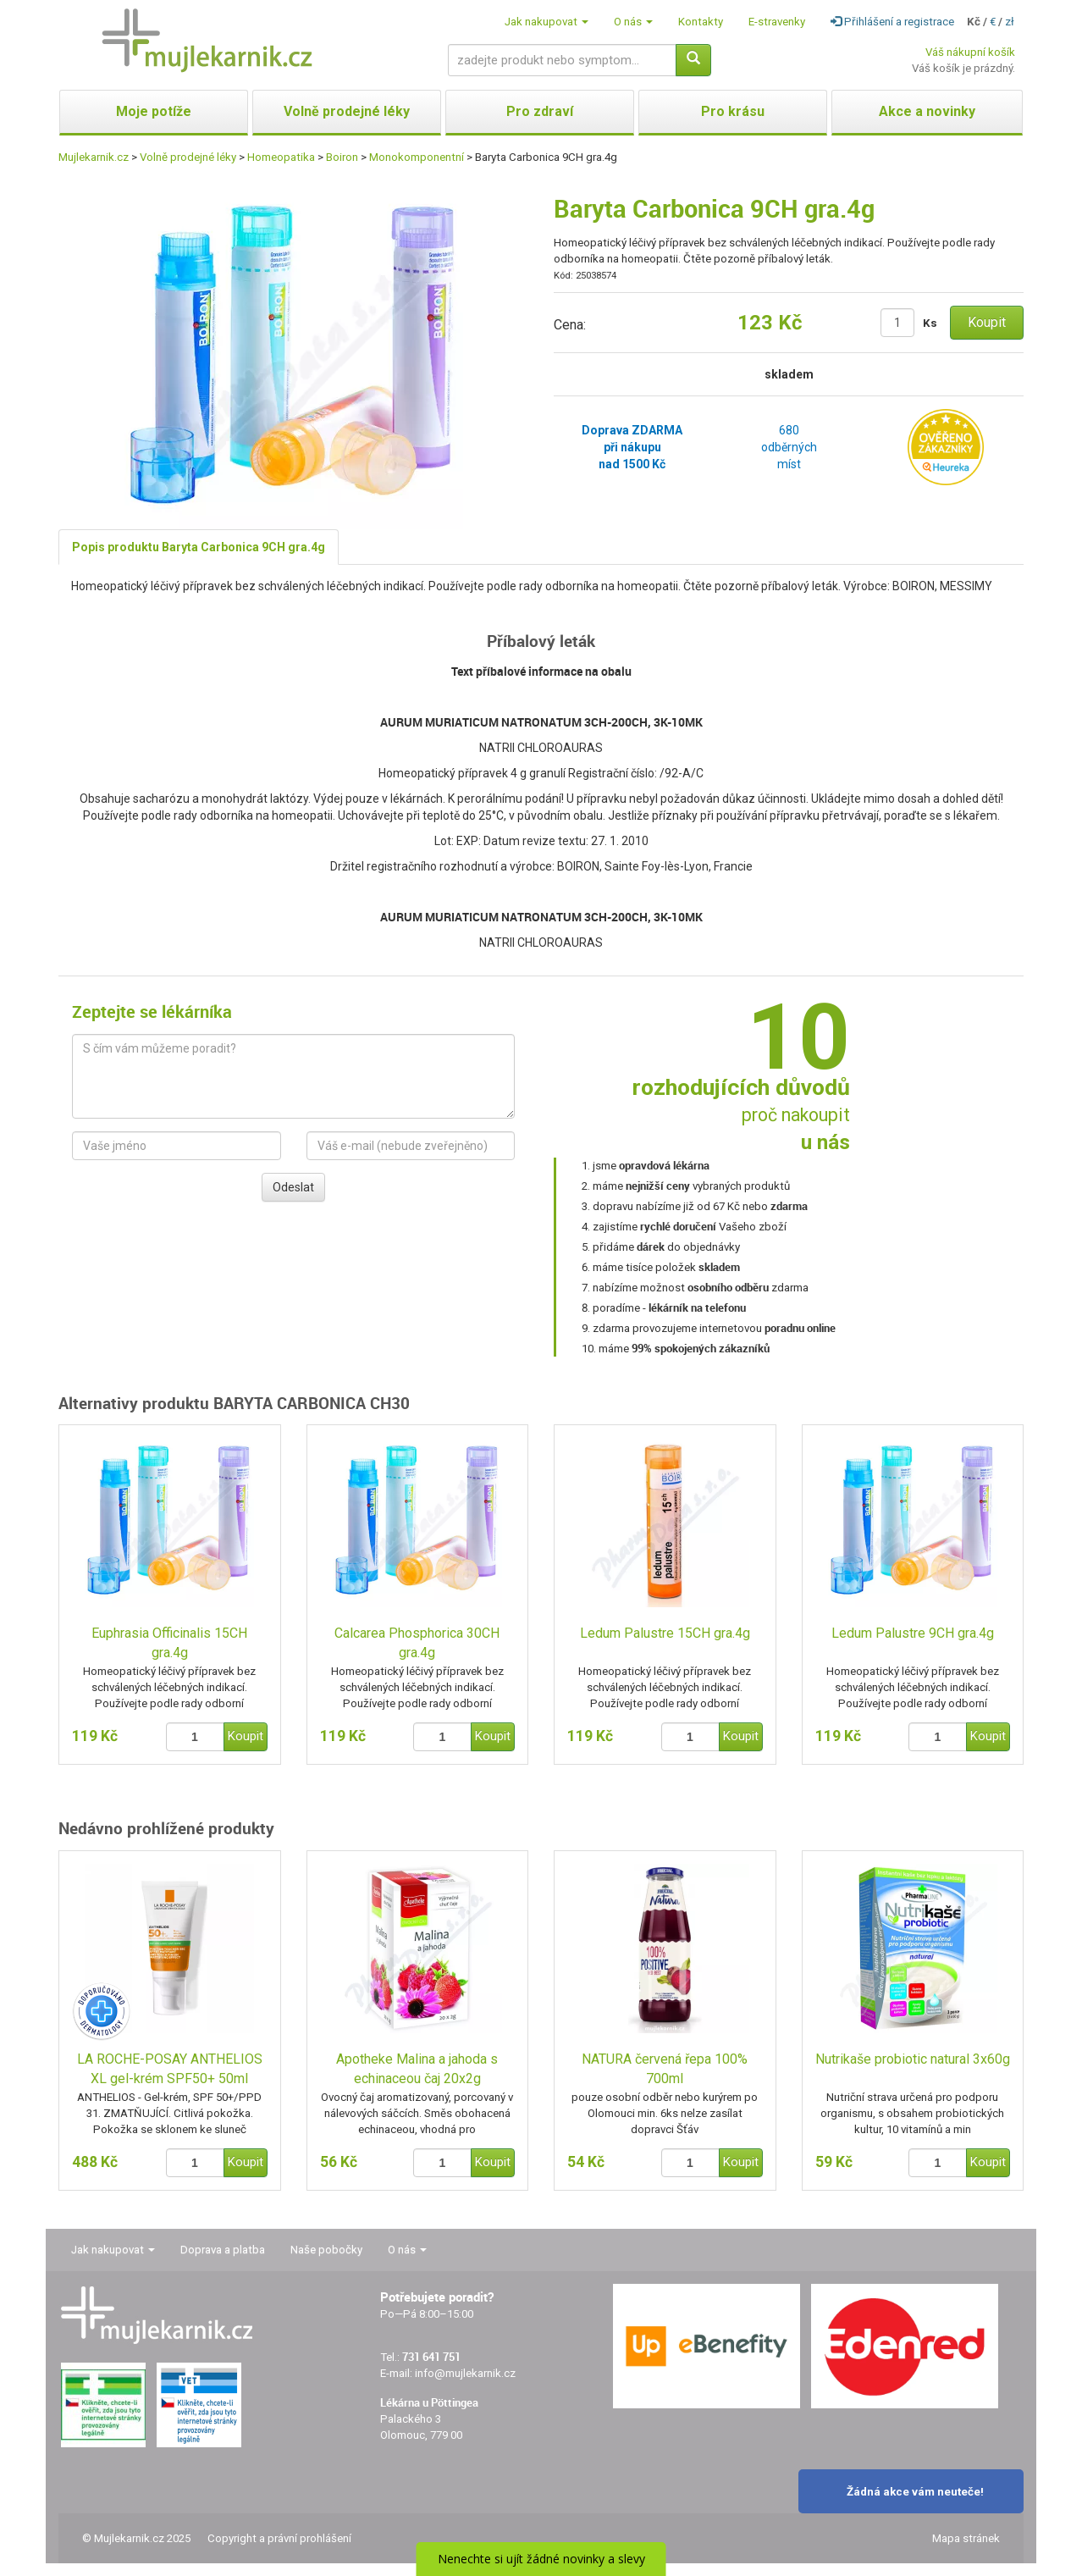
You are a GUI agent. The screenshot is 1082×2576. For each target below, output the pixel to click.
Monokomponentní (416, 157)
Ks (930, 323)
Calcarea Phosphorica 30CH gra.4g (417, 1643)
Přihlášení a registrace (892, 21)
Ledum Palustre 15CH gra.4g (665, 1633)
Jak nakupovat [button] (546, 21)
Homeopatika (281, 157)
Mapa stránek (966, 2538)
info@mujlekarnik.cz (465, 2373)
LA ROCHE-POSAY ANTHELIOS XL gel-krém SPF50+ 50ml (169, 2069)
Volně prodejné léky (188, 157)
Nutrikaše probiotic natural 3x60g (912, 2059)
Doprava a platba (222, 2249)
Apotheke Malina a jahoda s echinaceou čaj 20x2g (417, 2069)
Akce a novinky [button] (927, 111)
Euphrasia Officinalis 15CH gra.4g (169, 1643)
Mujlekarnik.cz (93, 157)
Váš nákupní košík (970, 52)
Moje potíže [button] (153, 111)
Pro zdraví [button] (539, 111)
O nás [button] (633, 21)
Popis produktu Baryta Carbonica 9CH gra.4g (198, 547)
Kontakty (700, 21)
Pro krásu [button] (733, 111)
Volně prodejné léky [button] (347, 111)
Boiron (342, 157)
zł (1009, 21)
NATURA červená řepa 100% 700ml (665, 2069)
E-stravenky (776, 21)
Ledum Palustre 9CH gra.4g (912, 1633)
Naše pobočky (326, 2249)
